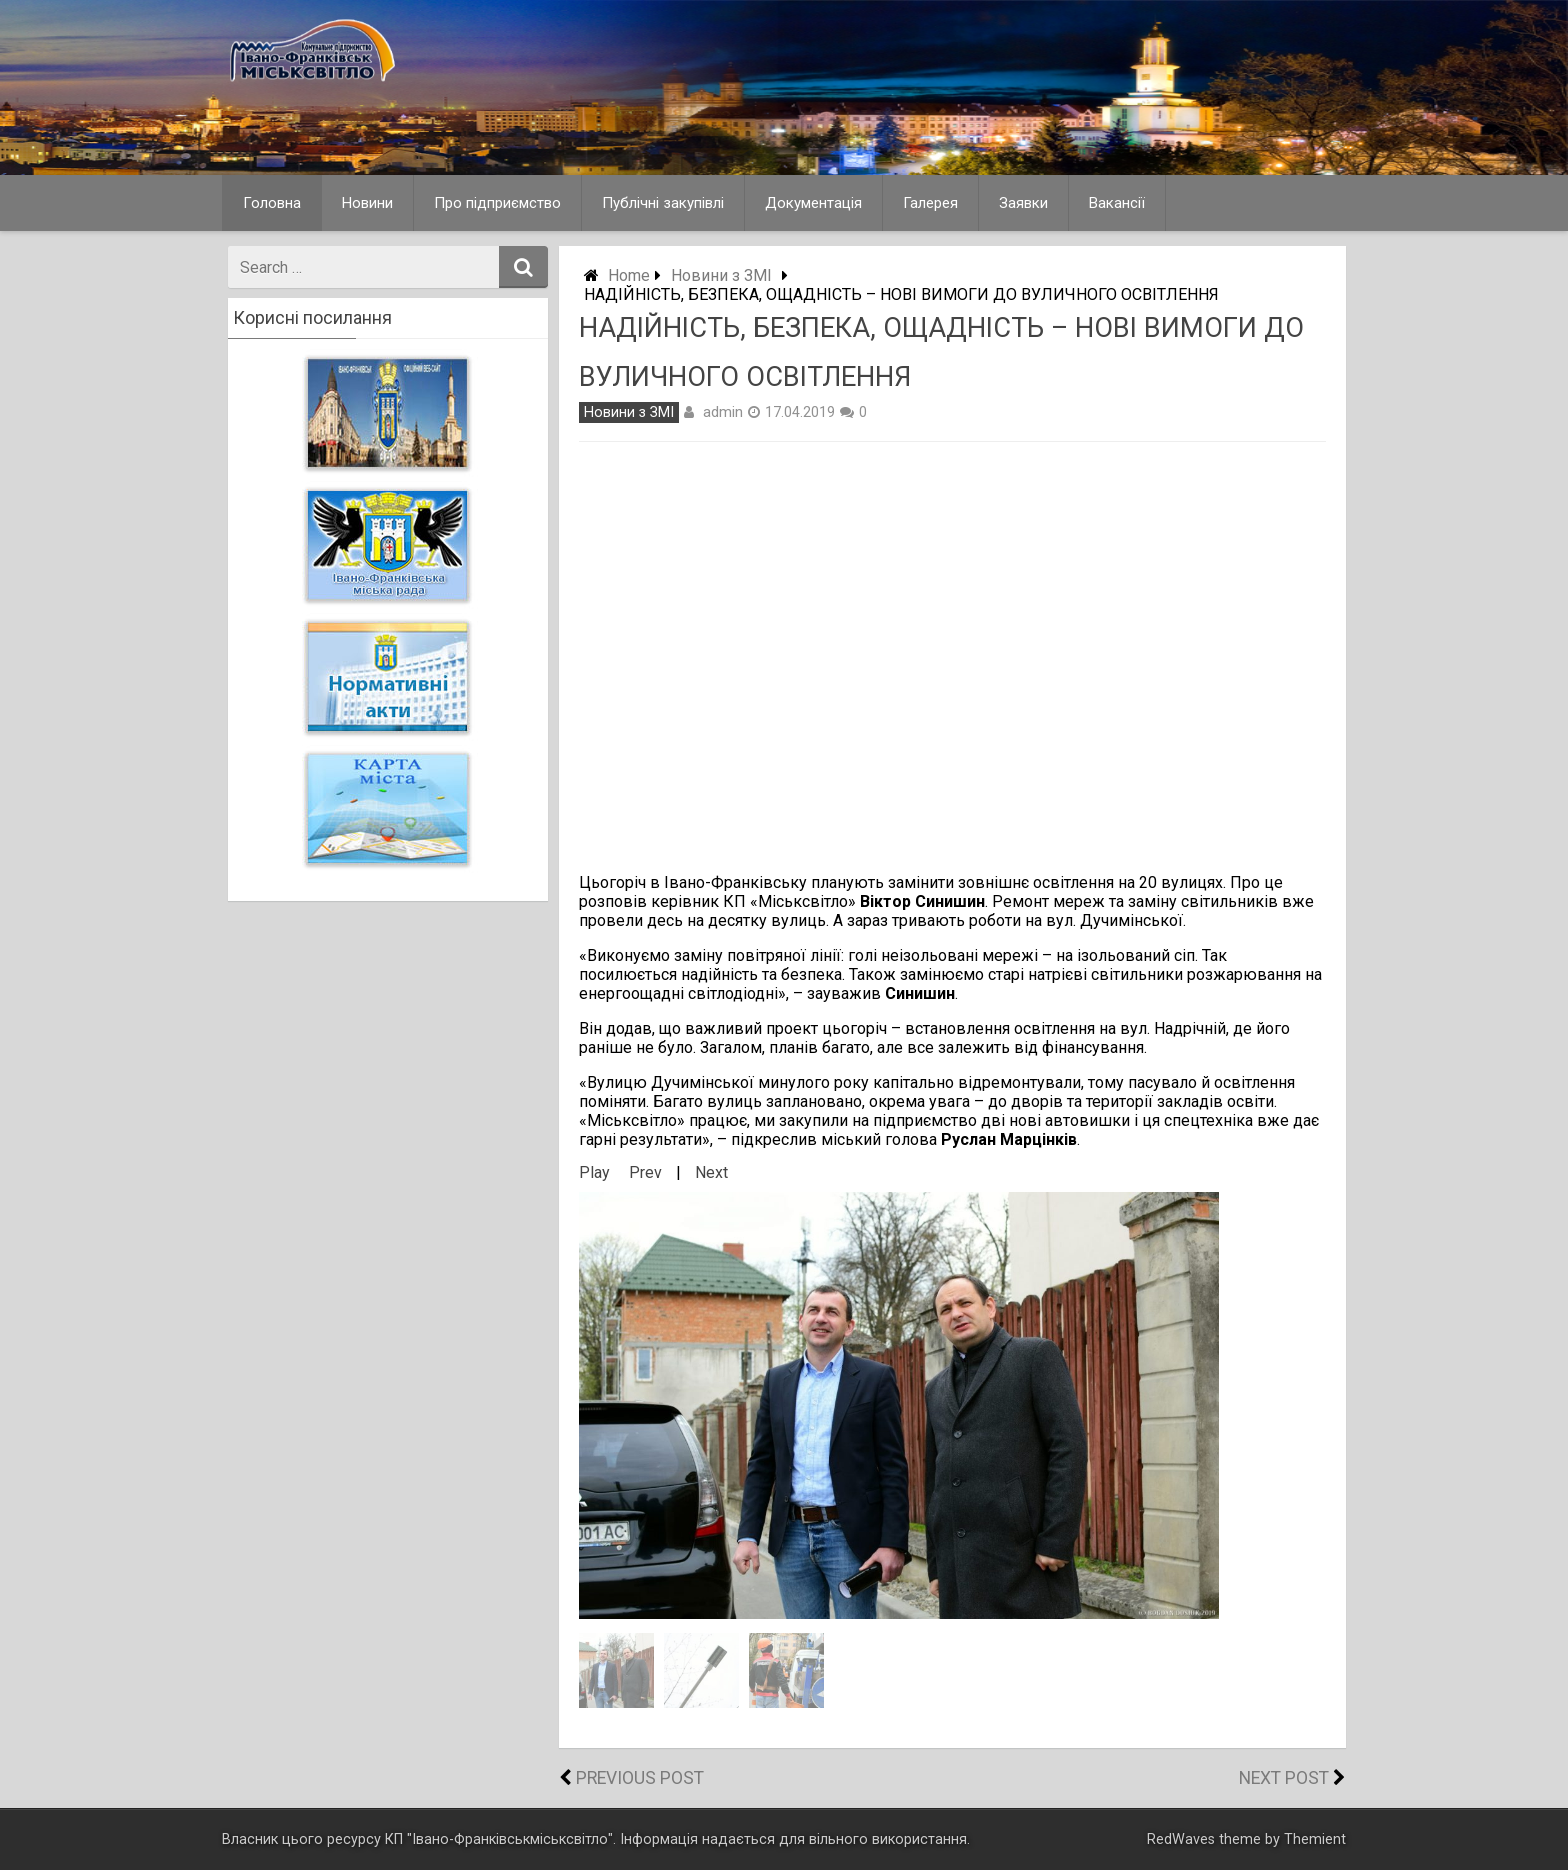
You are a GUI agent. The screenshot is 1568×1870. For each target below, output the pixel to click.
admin (723, 412)
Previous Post (640, 1778)
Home (629, 275)
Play (594, 1172)
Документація (813, 203)
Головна (272, 203)
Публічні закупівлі (663, 203)
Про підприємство (497, 203)
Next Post (1284, 1778)
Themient (1315, 1839)
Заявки (1023, 203)
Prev (645, 1172)
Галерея (930, 203)
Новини (367, 203)
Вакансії (1117, 203)
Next (711, 1172)
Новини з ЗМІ (721, 275)
